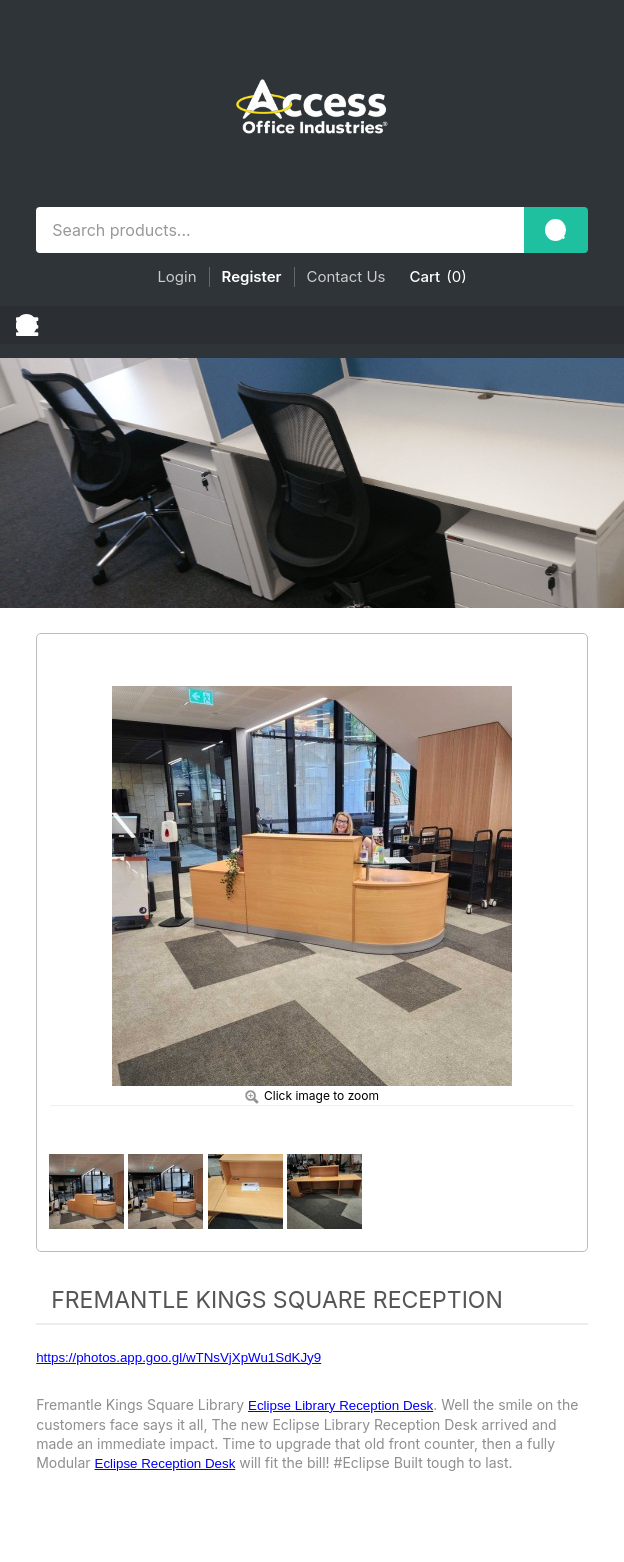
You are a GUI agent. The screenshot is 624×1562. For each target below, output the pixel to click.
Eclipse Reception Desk (165, 1463)
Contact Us (346, 276)
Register (252, 276)
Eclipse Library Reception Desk (340, 1405)
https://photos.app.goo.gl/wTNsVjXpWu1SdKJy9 (178, 1357)
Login (176, 276)
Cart (425, 276)
